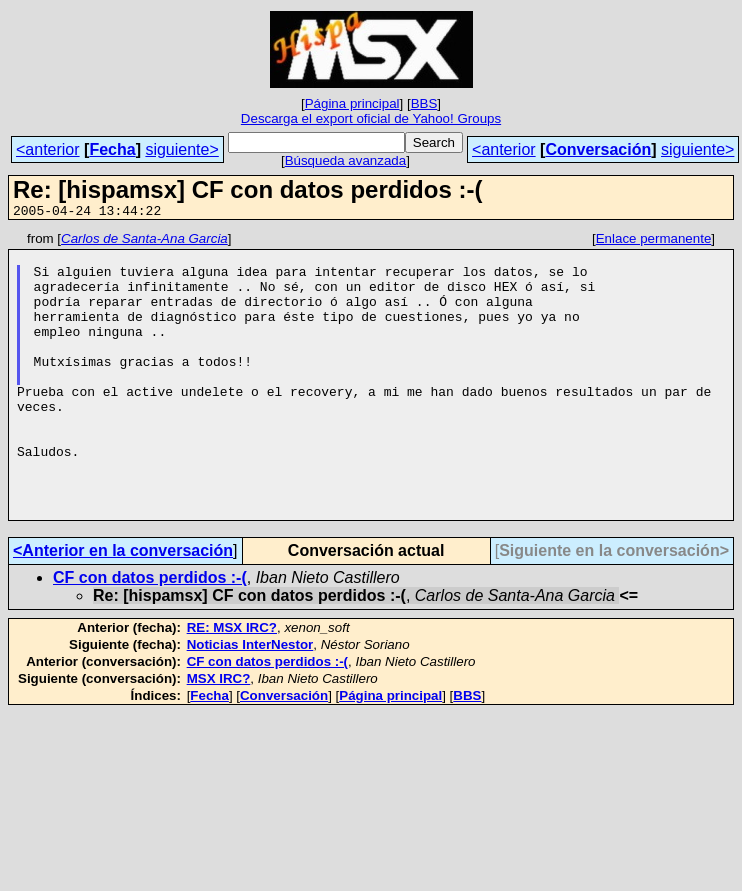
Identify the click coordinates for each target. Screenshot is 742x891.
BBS (424, 103)
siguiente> (181, 149)
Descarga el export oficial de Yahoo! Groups (371, 118)
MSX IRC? (219, 735)
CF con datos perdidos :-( (150, 634)
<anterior (48, 149)
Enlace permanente (654, 241)
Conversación (598, 149)
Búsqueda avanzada (346, 160)
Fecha (112, 149)
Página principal (352, 103)
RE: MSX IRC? (232, 684)
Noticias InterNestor (250, 701)
